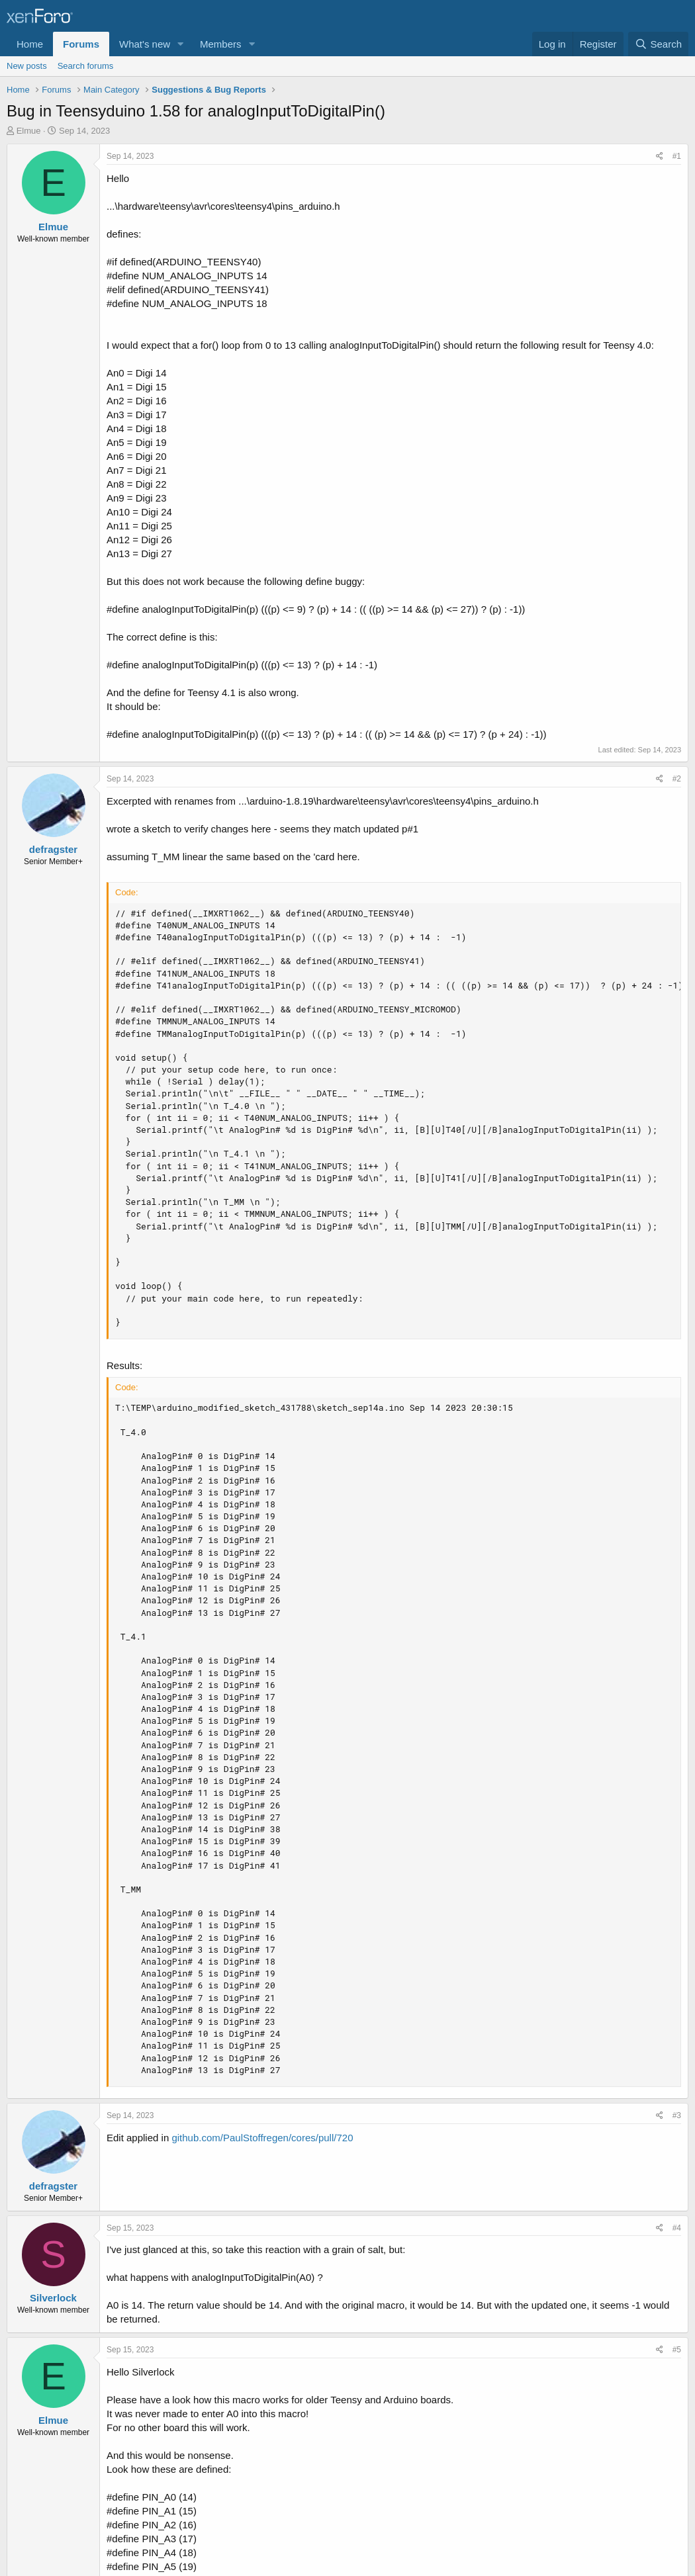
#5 (676, 2349)
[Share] (659, 156)
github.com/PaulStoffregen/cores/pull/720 (262, 2137)
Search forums (86, 66)
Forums (81, 44)
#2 (676, 778)
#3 (676, 2115)
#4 (676, 2228)
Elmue (29, 131)
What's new (144, 44)
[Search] (658, 44)
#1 (676, 156)
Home (30, 44)
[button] (180, 44)
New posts (27, 66)
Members (221, 44)
